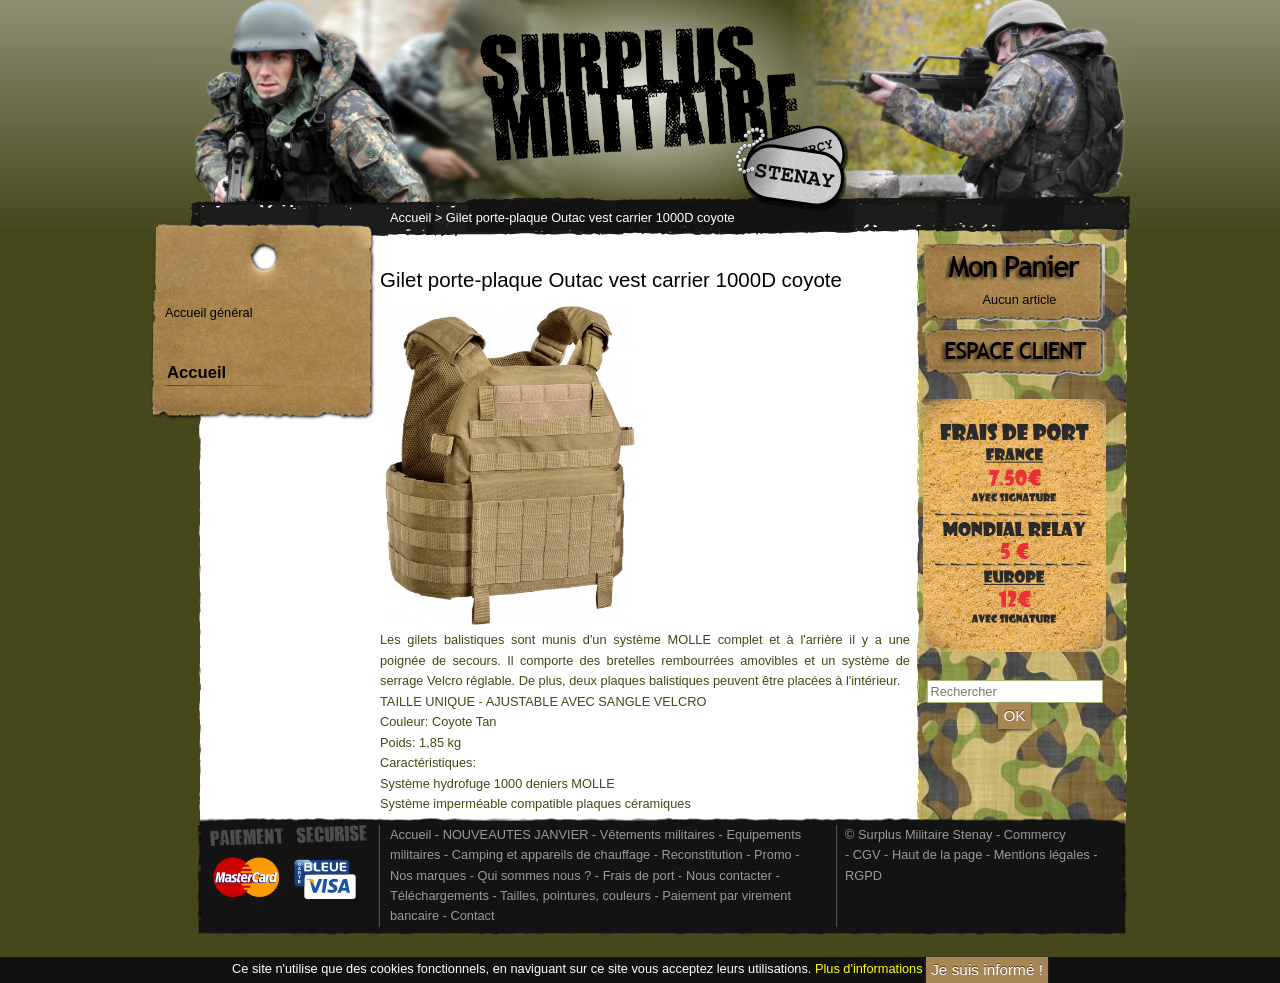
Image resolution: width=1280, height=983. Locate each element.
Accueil (410, 217)
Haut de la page (937, 854)
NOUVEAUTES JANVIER (516, 834)
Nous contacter (729, 875)
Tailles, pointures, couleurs (575, 895)
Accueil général (209, 312)
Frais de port (640, 875)
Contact (472, 915)
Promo (774, 854)
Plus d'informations (869, 968)
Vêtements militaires (657, 834)
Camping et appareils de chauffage (551, 854)
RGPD (863, 875)
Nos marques (428, 875)
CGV (867, 854)
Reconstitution (702, 854)
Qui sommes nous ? (535, 875)
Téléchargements (439, 895)
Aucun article (1020, 299)
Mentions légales (1042, 854)
